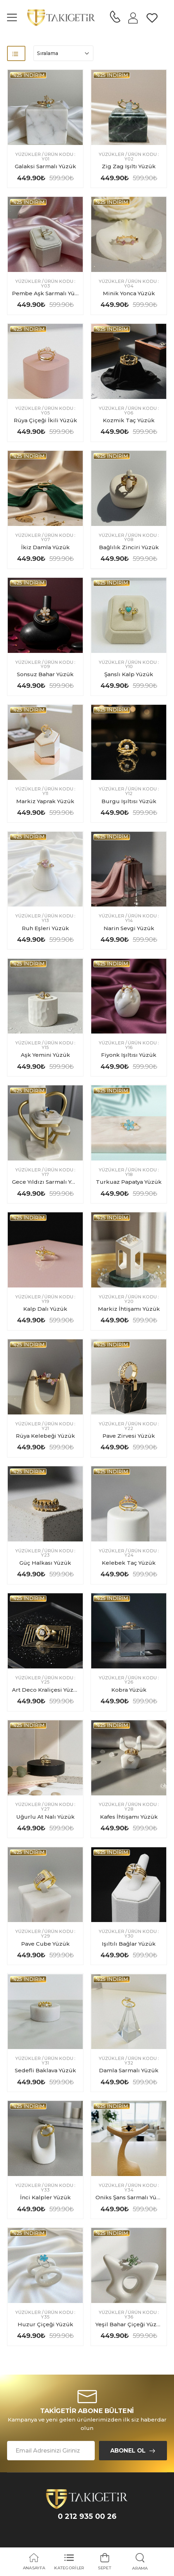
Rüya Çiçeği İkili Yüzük (45, 420)
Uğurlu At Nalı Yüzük (45, 1816)
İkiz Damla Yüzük (45, 547)
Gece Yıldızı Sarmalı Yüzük (49, 1181)
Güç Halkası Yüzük (45, 1562)
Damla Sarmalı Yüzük (129, 2070)
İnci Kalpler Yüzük (45, 2197)
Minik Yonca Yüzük (129, 293)
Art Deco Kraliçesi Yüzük (46, 1689)
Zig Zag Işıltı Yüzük (129, 166)
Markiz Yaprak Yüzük (45, 801)
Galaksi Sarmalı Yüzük (45, 166)
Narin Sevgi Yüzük (129, 928)
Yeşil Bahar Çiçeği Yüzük (129, 2324)
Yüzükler (28, 154)
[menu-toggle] (12, 18)
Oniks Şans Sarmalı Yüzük (131, 2197)
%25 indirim (28, 75)
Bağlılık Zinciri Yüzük (129, 547)
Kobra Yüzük (129, 1689)
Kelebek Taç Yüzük (129, 1562)
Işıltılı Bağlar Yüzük (129, 1943)
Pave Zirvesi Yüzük (128, 1435)
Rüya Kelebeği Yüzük (45, 1435)
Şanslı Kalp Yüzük (128, 674)
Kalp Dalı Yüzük (45, 1308)
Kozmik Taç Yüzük (129, 420)
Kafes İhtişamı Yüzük (129, 1816)
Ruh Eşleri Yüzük (45, 928)
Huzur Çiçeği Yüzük (45, 2324)
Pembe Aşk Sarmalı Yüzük (48, 293)
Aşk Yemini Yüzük (45, 1054)
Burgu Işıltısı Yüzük (128, 801)
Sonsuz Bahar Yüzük (45, 674)
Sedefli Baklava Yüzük (45, 2070)
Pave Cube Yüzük (45, 1943)
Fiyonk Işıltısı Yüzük (128, 1054)
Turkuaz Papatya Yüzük (129, 1181)
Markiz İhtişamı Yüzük (129, 1308)
